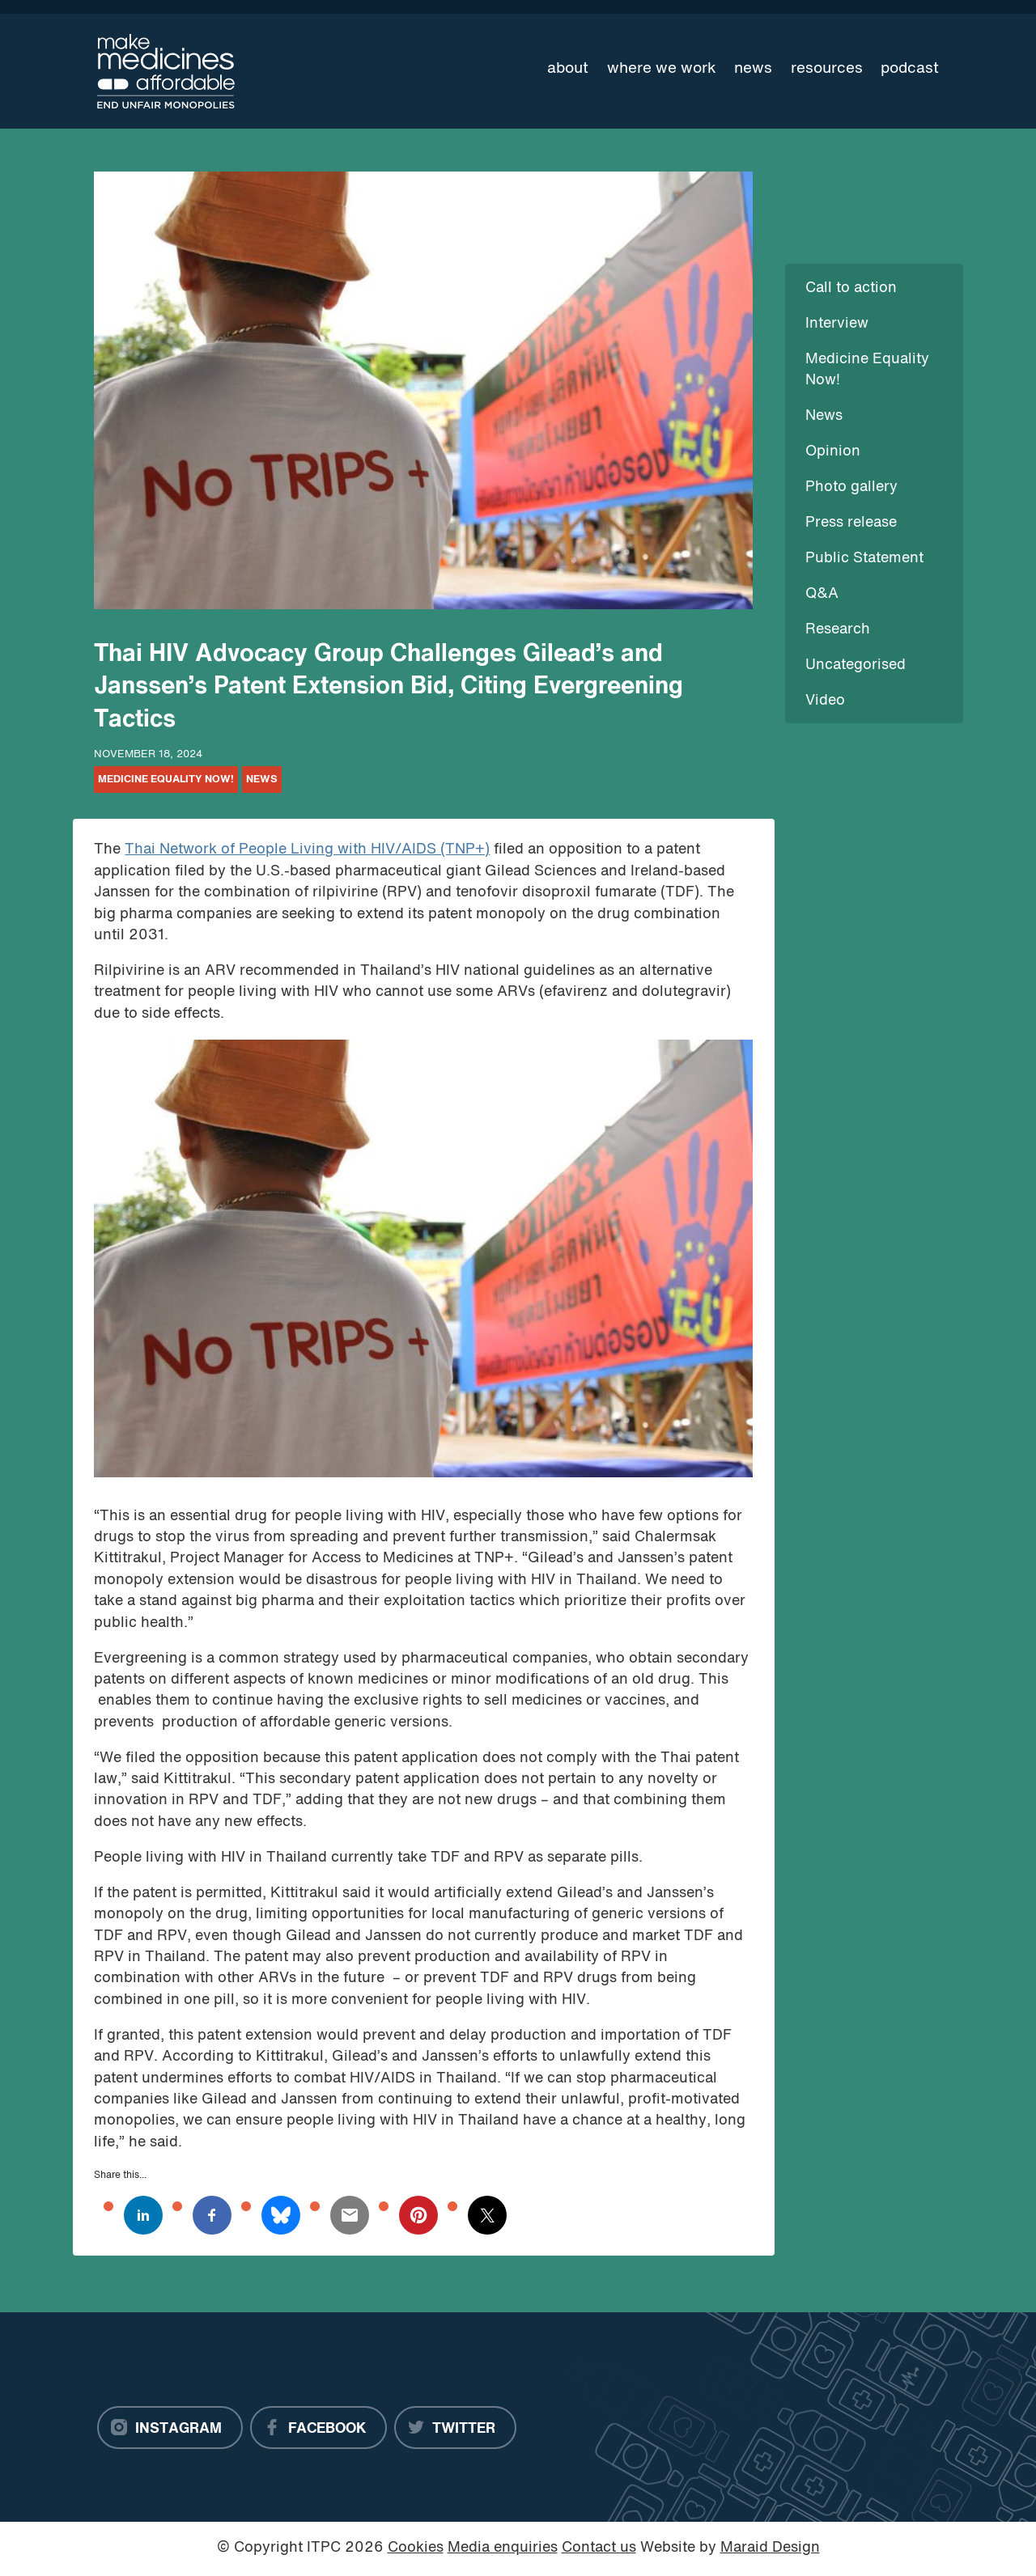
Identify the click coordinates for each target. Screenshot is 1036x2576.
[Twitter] (455, 2428)
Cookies (416, 2548)
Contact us (599, 2548)
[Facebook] (318, 2428)
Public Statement (864, 559)
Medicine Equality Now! (166, 779)
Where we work (661, 69)
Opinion (832, 452)
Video (825, 701)
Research (837, 630)
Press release (851, 523)
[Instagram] (170, 2428)
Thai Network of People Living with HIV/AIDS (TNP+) (307, 850)
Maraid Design (770, 2548)
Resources (827, 69)
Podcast (910, 69)
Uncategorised (855, 665)
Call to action (851, 288)
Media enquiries (503, 2548)
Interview (836, 324)
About (567, 69)
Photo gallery (851, 487)
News (753, 69)
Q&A (822, 594)
